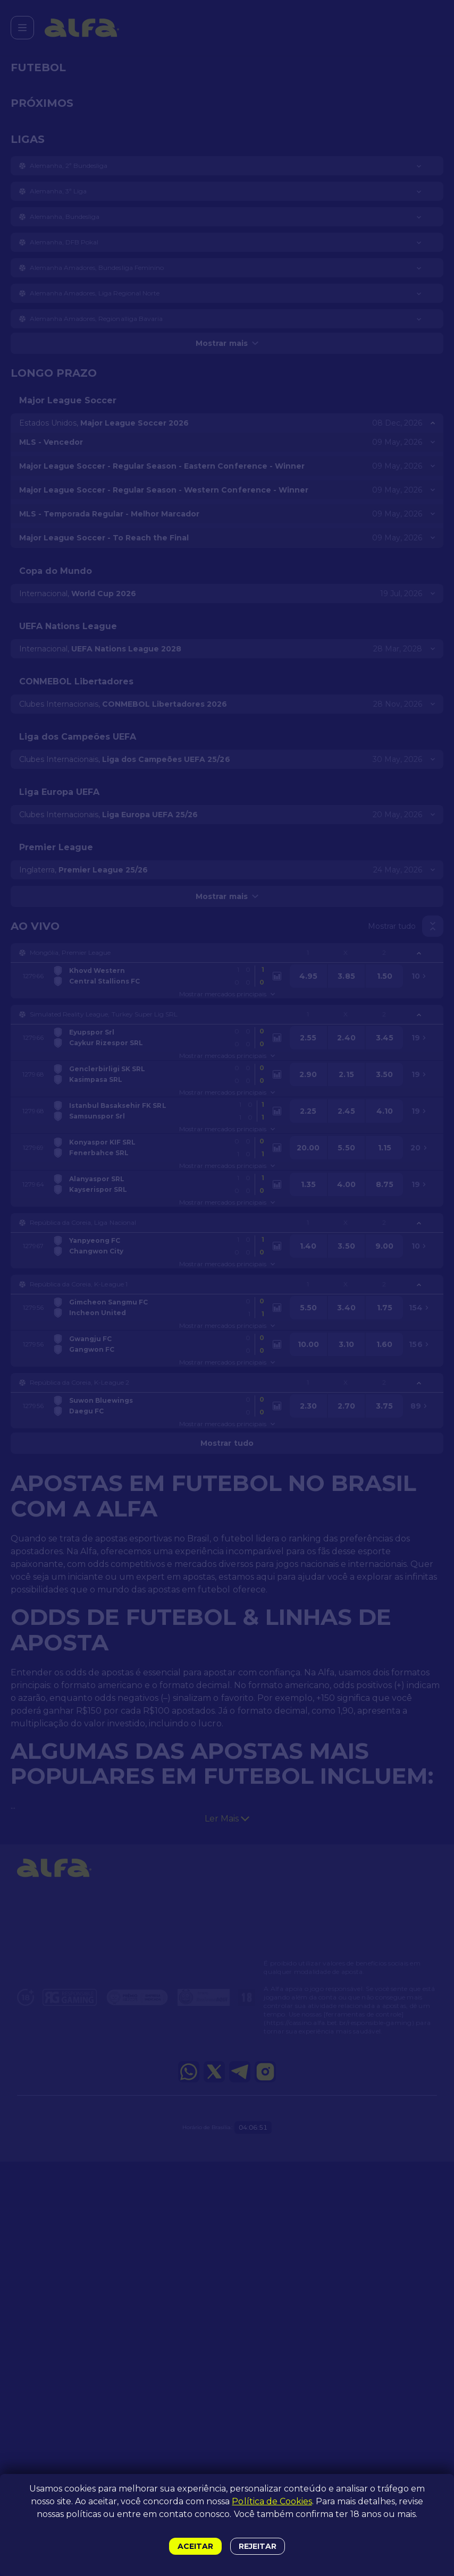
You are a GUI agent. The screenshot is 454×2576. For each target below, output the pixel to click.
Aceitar (195, 2546)
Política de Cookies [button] (272, 2501)
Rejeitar (257, 2546)
